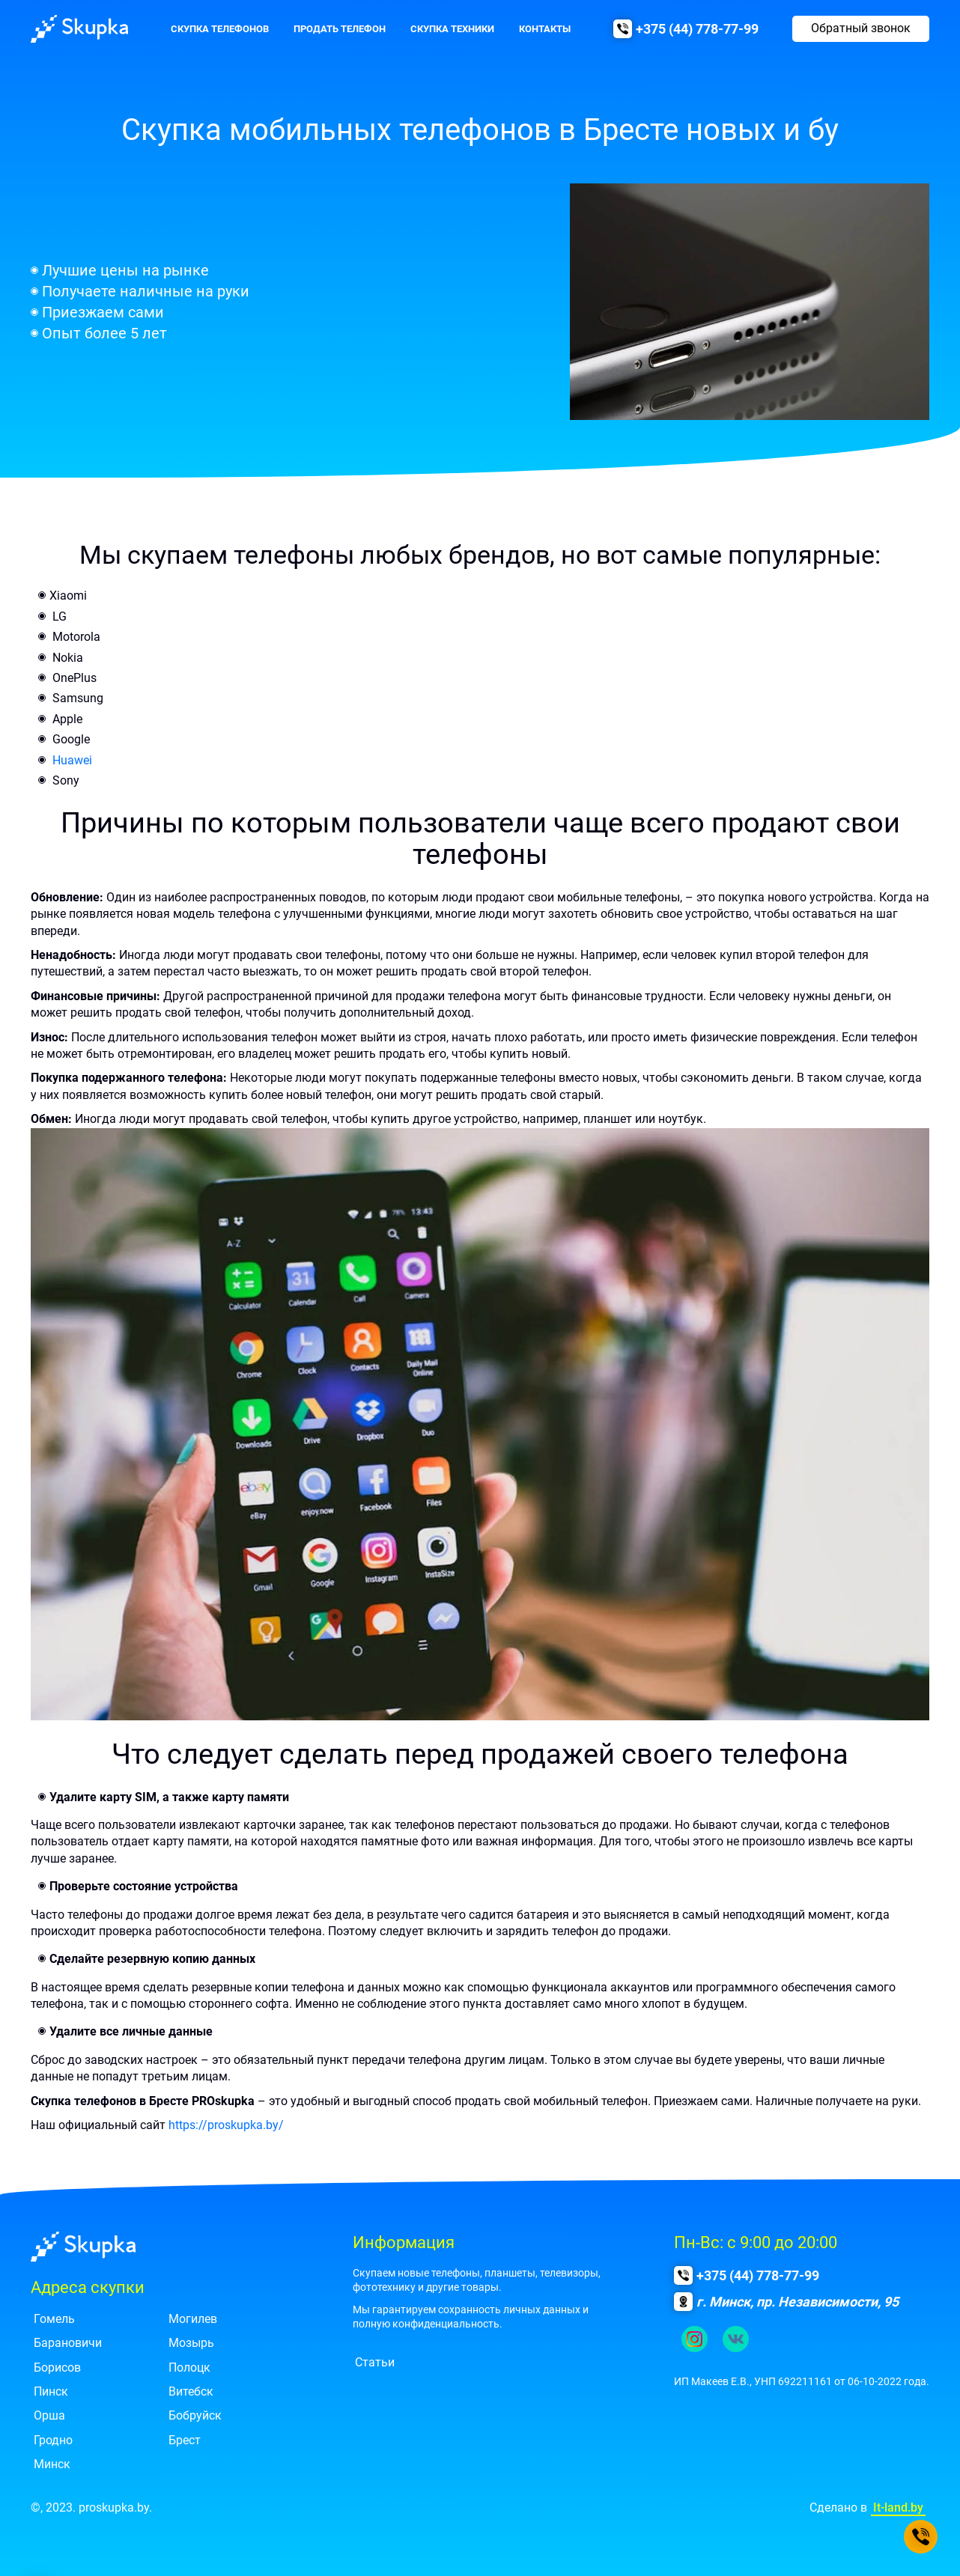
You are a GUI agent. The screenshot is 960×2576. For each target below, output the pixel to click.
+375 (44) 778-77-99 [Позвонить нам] (697, 29)
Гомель (54, 2319)
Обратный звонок (861, 28)
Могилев (192, 2319)
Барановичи (68, 2343)
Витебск (190, 2391)
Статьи (375, 2362)
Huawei (72, 760)
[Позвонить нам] (921, 2537)
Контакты (545, 28)
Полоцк (189, 2367)
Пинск (51, 2391)
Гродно (53, 2440)
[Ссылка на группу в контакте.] (736, 2339)
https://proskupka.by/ (226, 2125)
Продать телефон (340, 28)
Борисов (57, 2367)
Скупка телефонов (220, 28)
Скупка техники (452, 28)
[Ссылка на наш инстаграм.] (694, 2339)
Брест (184, 2440)
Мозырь (191, 2343)
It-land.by (898, 2507)
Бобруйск (195, 2415)
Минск (52, 2464)
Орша (49, 2415)
